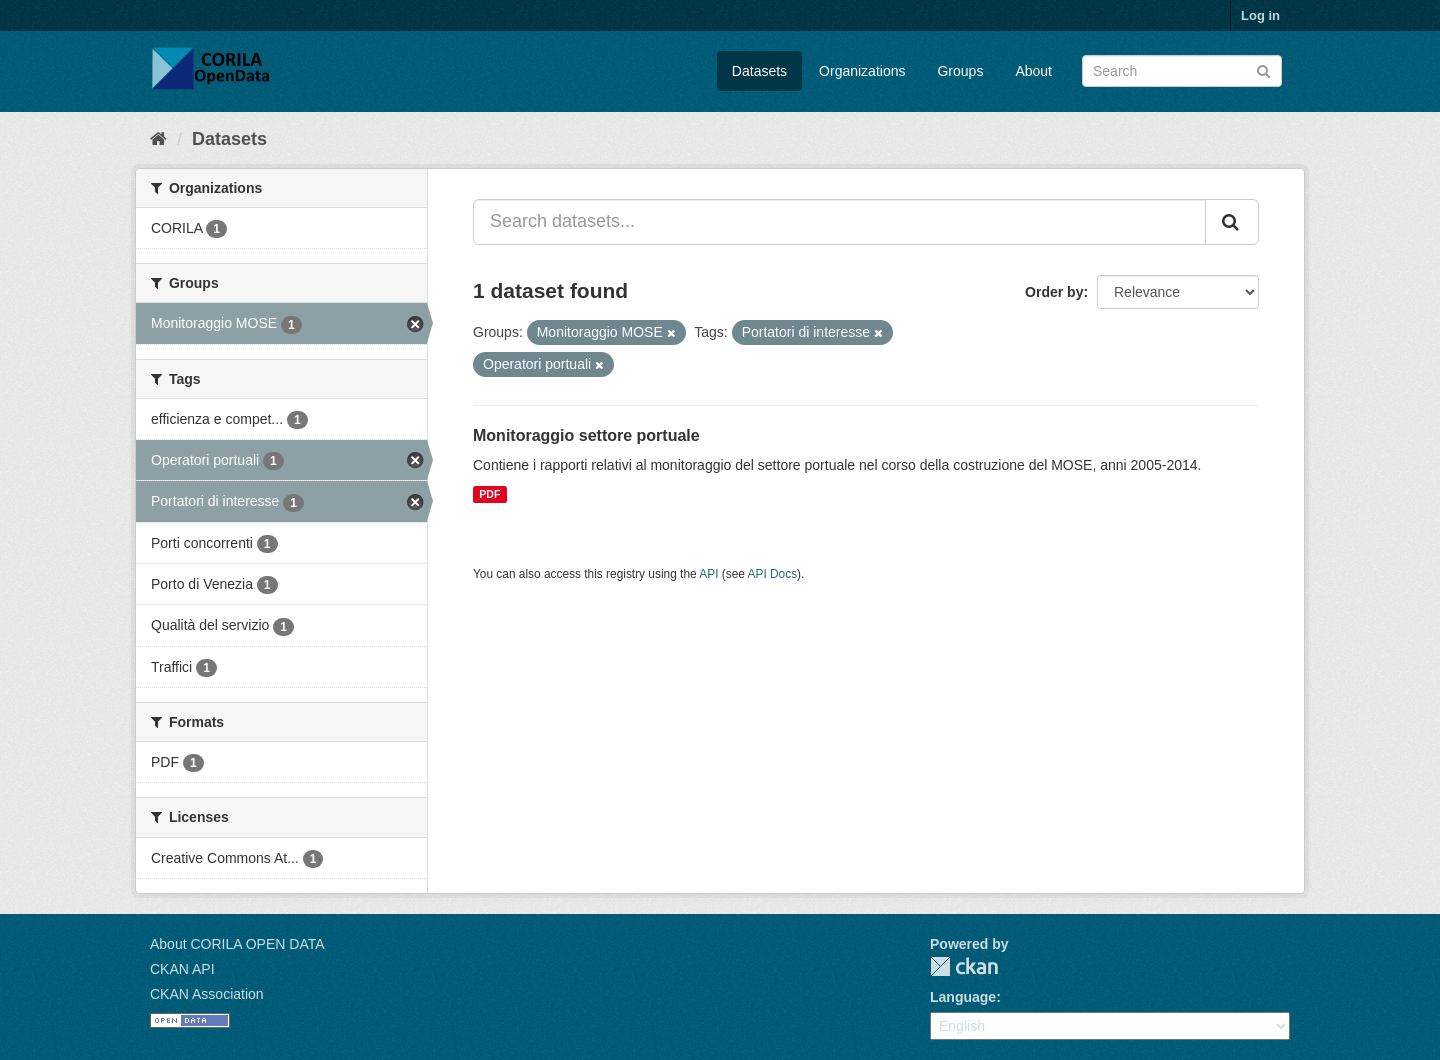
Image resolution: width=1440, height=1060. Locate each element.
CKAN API (182, 969)
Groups (960, 71)
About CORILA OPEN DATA (237, 944)
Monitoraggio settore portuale (586, 435)
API (708, 574)
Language (963, 997)
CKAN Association (207, 994)
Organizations (862, 71)
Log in (1260, 15)
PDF (489, 494)
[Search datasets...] (839, 222)
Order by (1054, 292)
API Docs (773, 574)
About (1033, 71)
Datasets (759, 71)
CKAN (964, 966)
